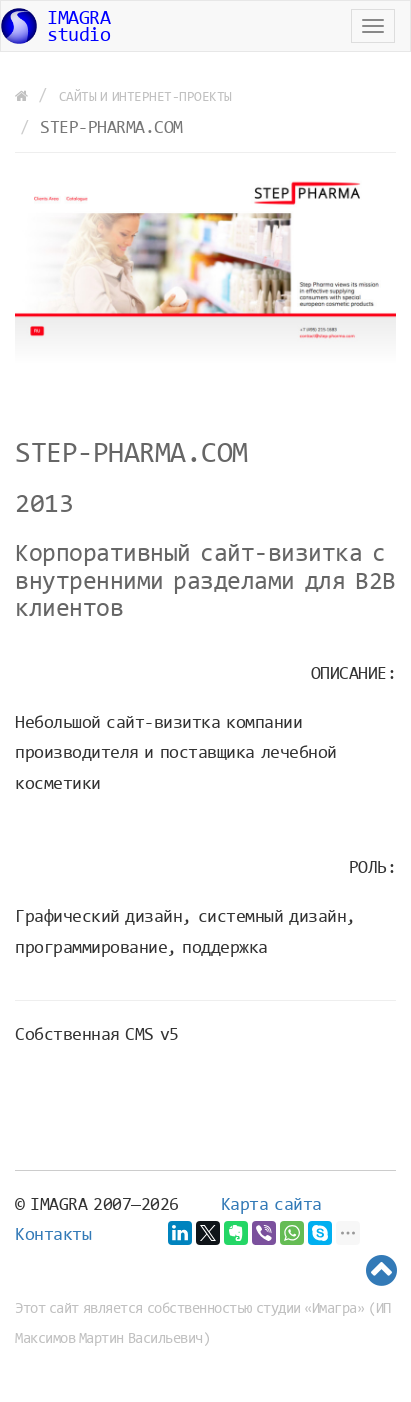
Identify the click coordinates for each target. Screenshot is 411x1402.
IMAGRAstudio (55, 28)
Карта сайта (271, 1206)
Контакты (53, 1236)
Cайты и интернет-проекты (145, 97)
